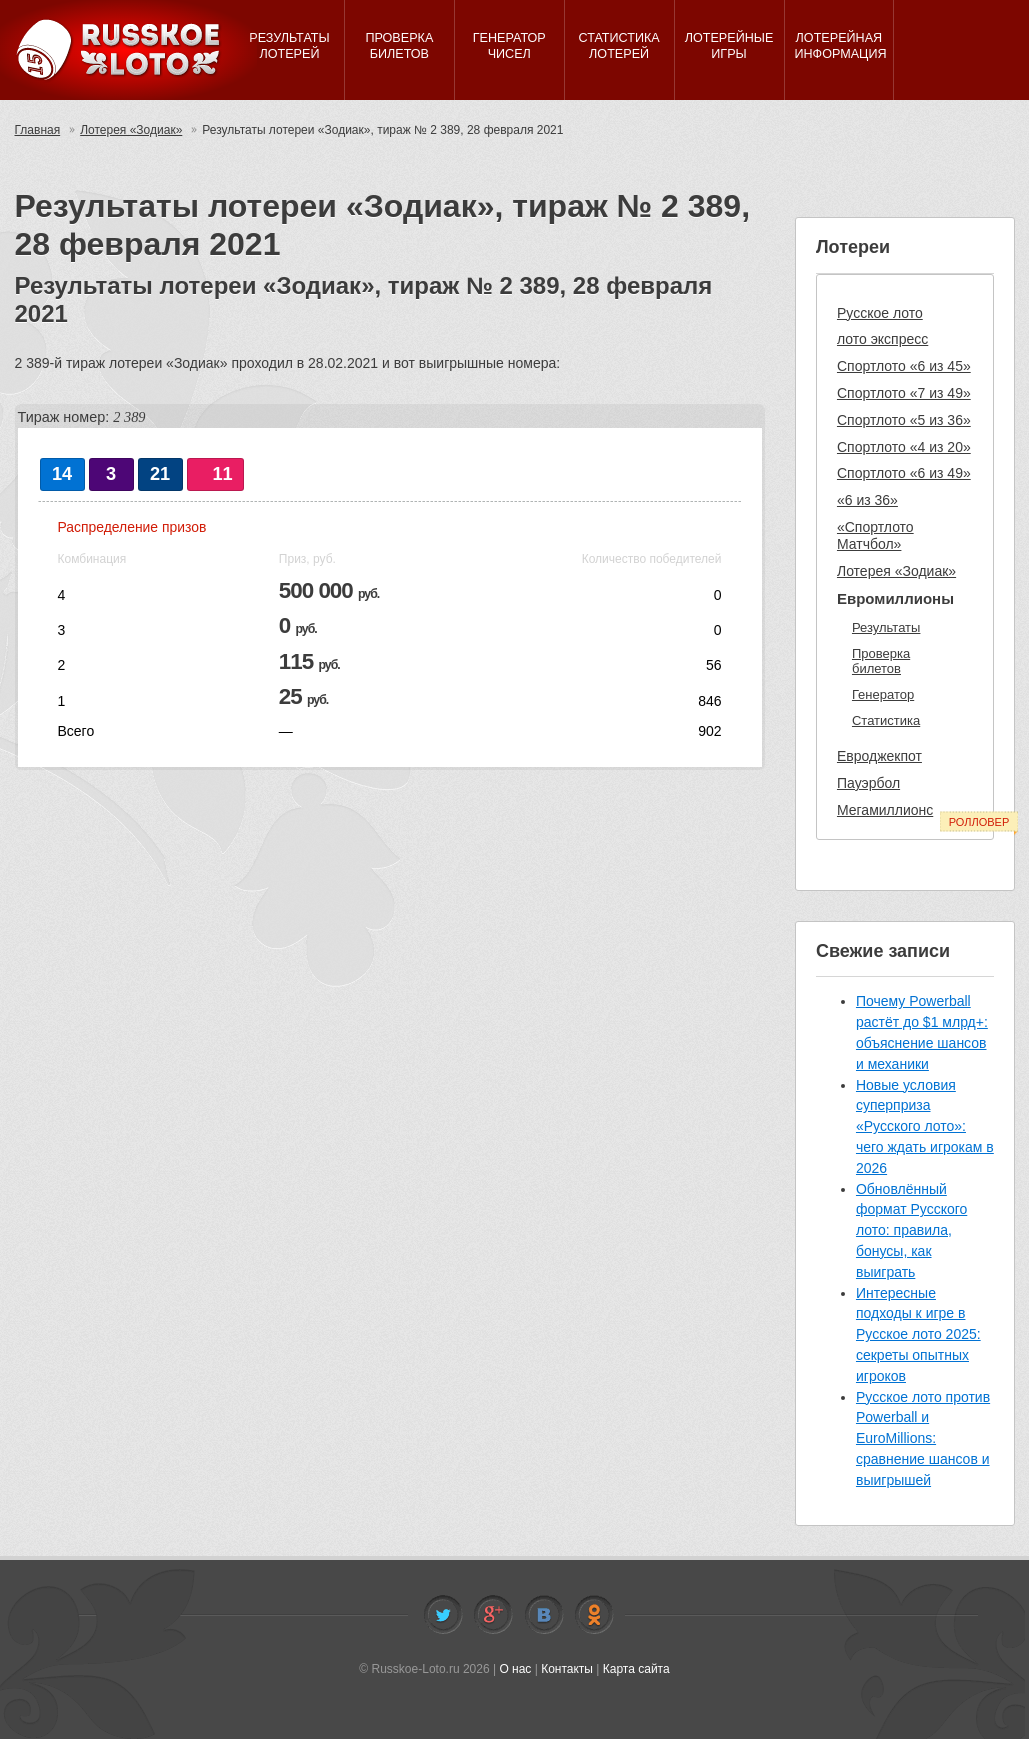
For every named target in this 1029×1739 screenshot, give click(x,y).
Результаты (886, 627)
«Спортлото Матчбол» (875, 535)
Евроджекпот (879, 756)
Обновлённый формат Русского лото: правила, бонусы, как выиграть (911, 1230)
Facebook (493, 1615)
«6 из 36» (867, 500)
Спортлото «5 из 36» (904, 420)
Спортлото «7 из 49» (904, 393)
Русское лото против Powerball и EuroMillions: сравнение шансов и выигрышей (923, 1438)
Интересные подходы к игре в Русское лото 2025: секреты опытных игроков (918, 1334)
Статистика (886, 720)
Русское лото (880, 313)
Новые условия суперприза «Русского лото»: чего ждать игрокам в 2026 (925, 1126)
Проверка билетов (881, 661)
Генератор (883, 694)
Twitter (443, 1615)
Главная (38, 130)
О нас (515, 1669)
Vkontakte (544, 1615)
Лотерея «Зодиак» (131, 130)
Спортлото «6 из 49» (904, 473)
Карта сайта (636, 1669)
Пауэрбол (868, 783)
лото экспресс (882, 339)
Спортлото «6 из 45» (904, 366)
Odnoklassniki (594, 1615)
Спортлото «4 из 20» (904, 447)
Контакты (567, 1669)
